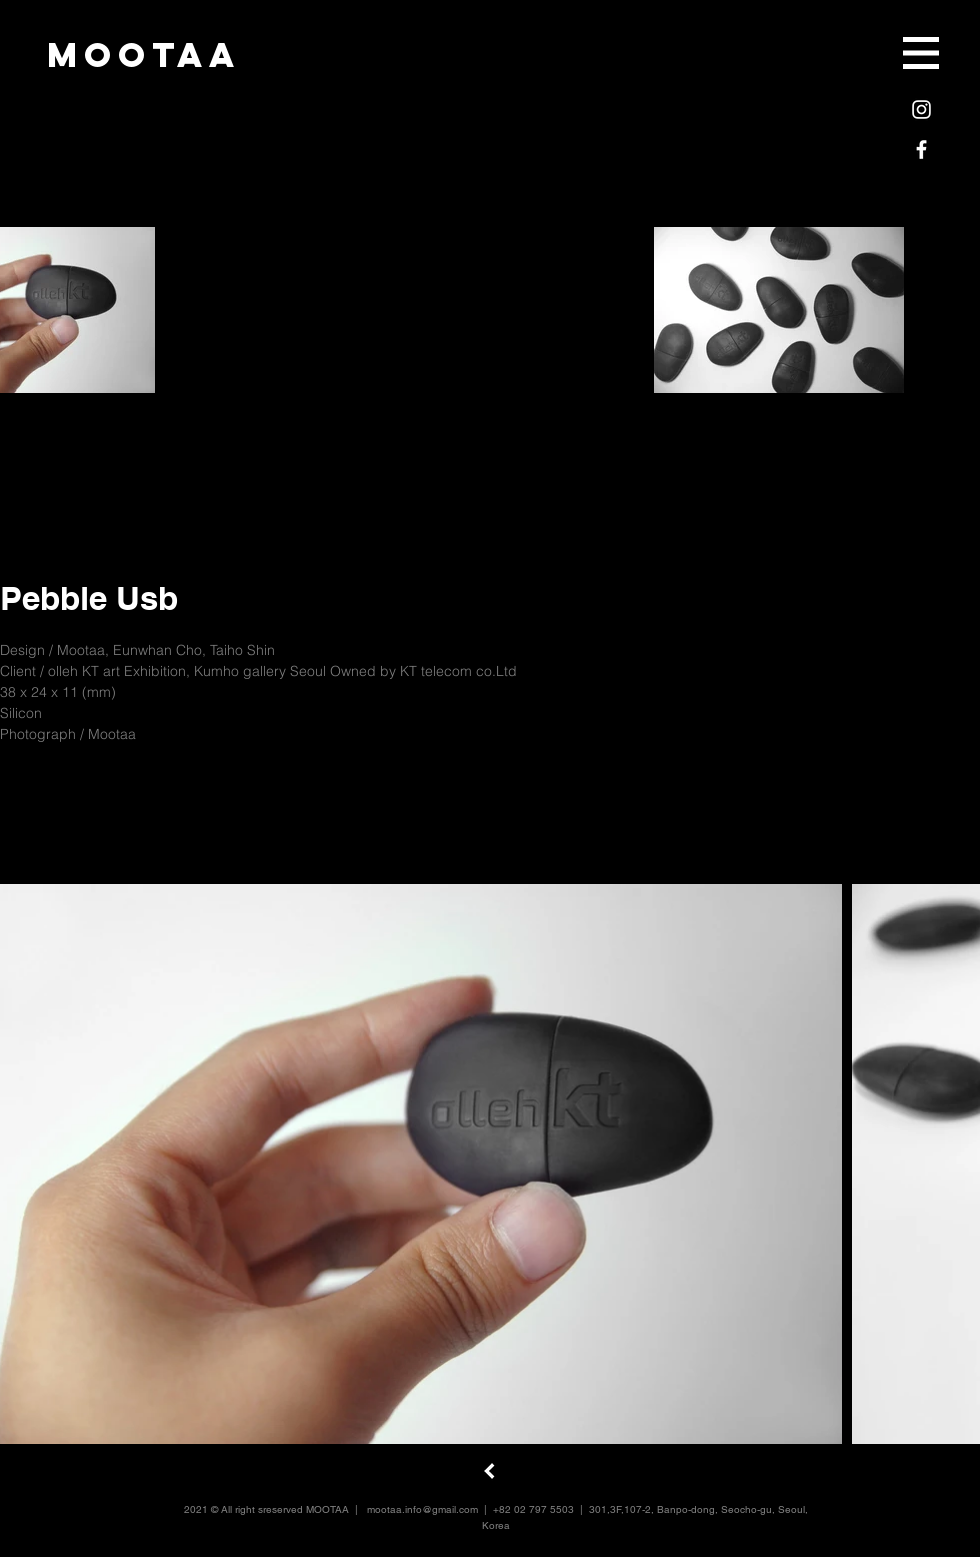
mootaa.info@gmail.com (422, 1509)
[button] (921, 53)
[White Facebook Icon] (921, 149)
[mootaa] (144, 54)
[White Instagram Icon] (921, 109)
